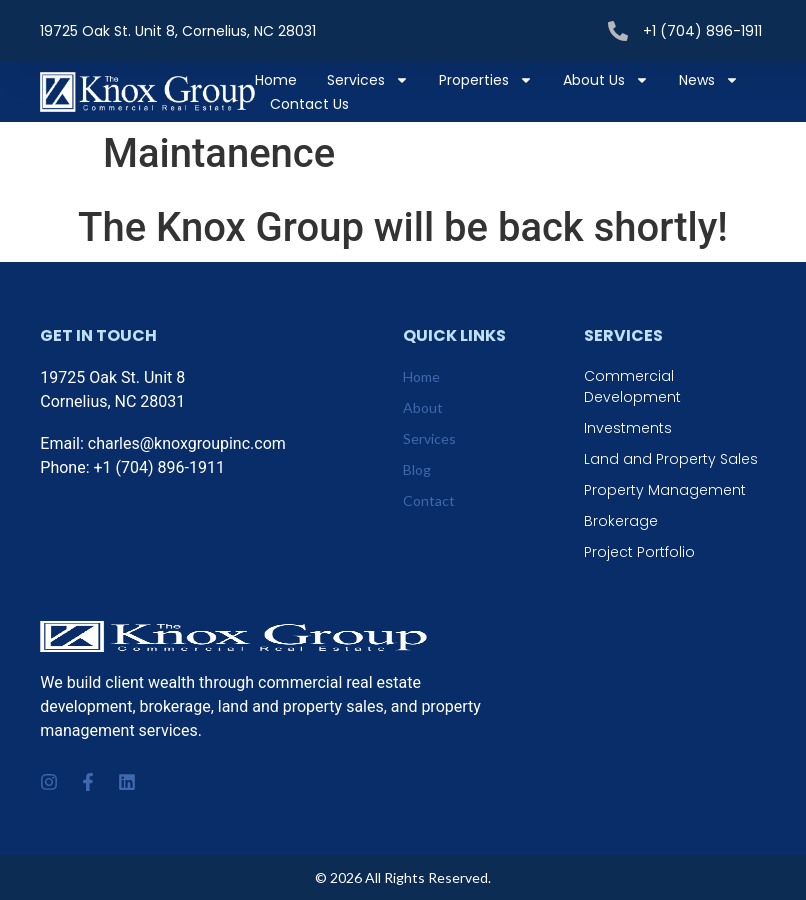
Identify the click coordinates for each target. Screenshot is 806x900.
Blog (417, 469)
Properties (486, 80)
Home (276, 80)
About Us (606, 80)
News (709, 80)
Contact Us (309, 104)
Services (368, 80)
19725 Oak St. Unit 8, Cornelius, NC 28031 (178, 31)
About (423, 407)
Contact (429, 500)
